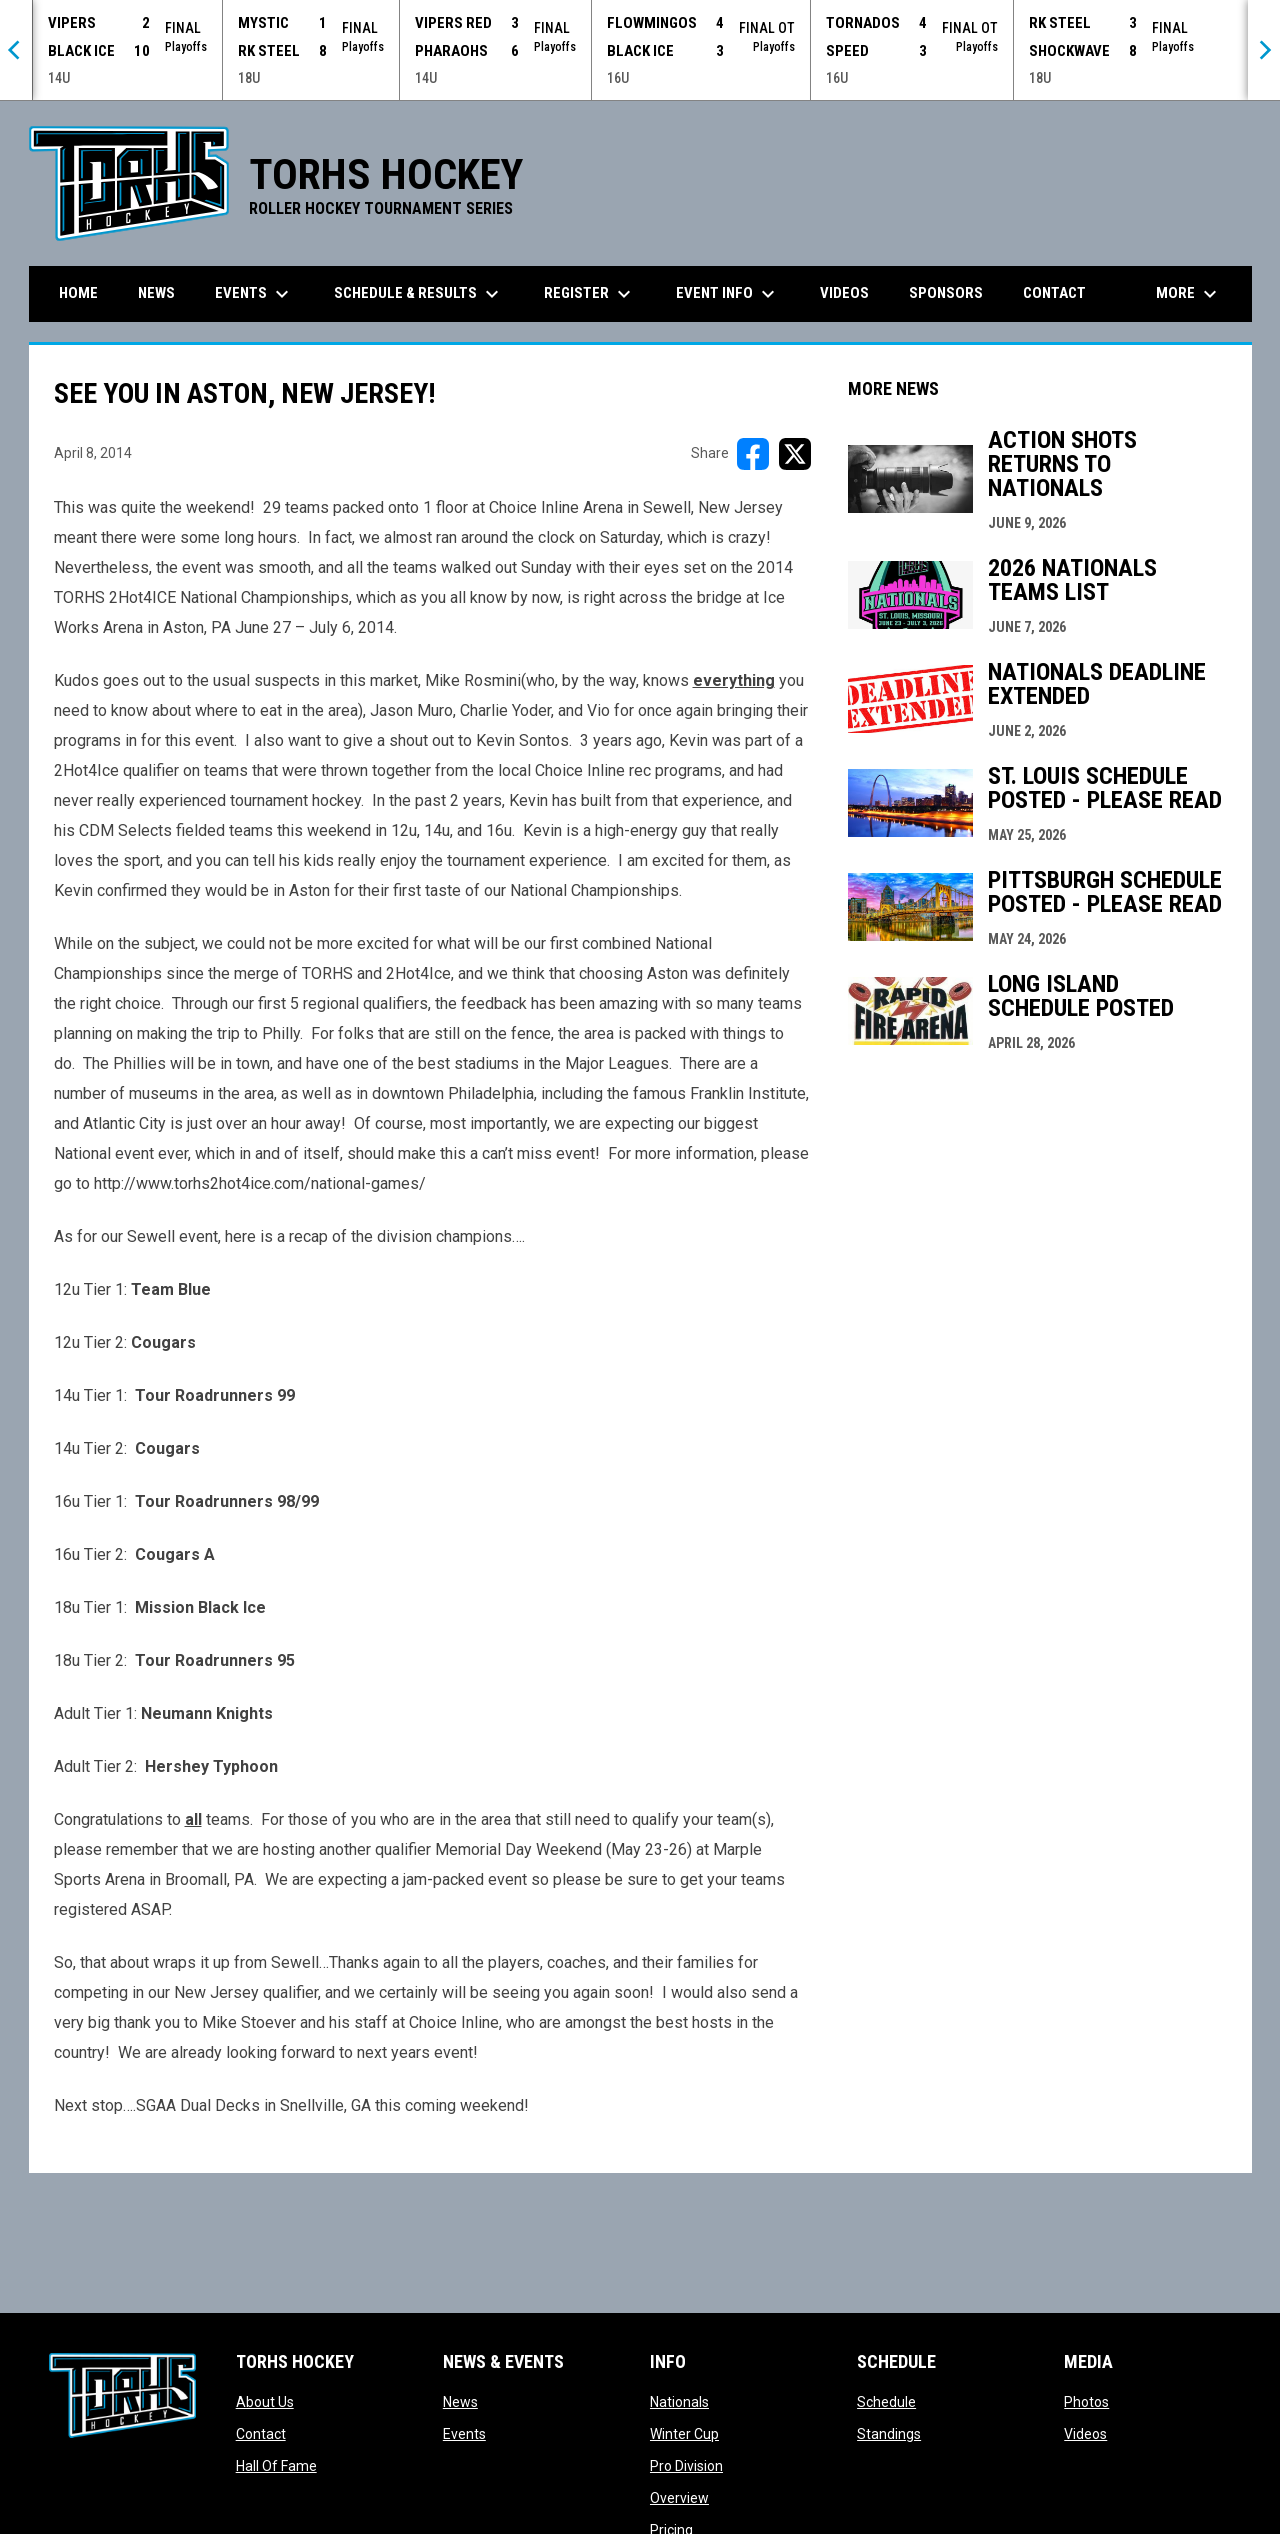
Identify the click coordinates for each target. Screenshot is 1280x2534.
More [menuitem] (1189, 294)
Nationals (679, 2402)
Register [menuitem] (590, 294)
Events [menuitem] (254, 294)
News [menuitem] (156, 293)
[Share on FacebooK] (753, 454)
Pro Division (686, 2466)
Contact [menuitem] (1054, 293)
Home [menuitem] (78, 293)
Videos (1085, 2434)
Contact (261, 2434)
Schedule (886, 2402)
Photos (1086, 2402)
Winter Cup (684, 2434)
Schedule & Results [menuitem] (419, 294)
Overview (679, 2498)
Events (464, 2434)
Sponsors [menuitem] (946, 293)
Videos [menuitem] (844, 293)
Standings (889, 2434)
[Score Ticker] (640, 50)
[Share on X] (795, 454)
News (460, 2402)
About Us (265, 2402)
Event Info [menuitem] (728, 294)
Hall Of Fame (276, 2466)
